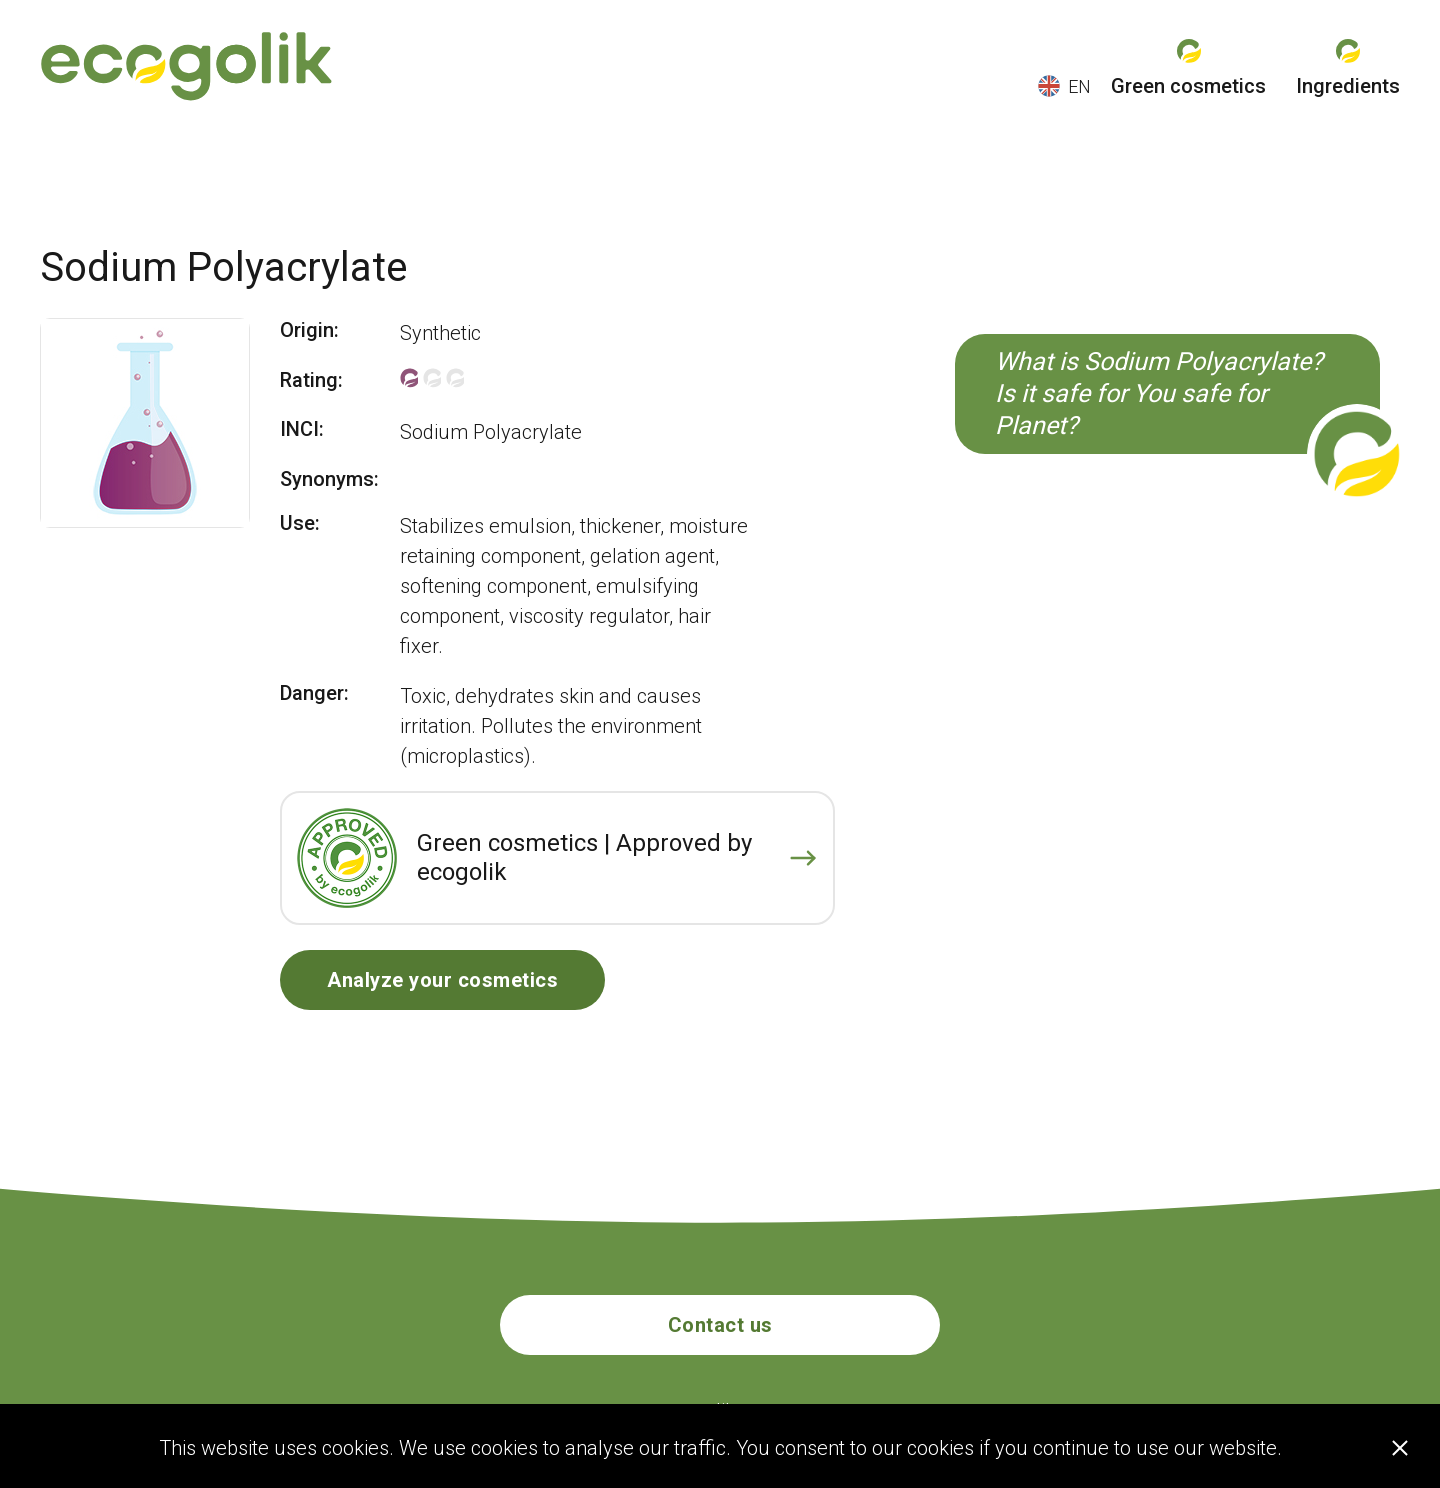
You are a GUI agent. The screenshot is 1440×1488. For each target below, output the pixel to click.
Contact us (720, 1325)
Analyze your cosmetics (442, 980)
